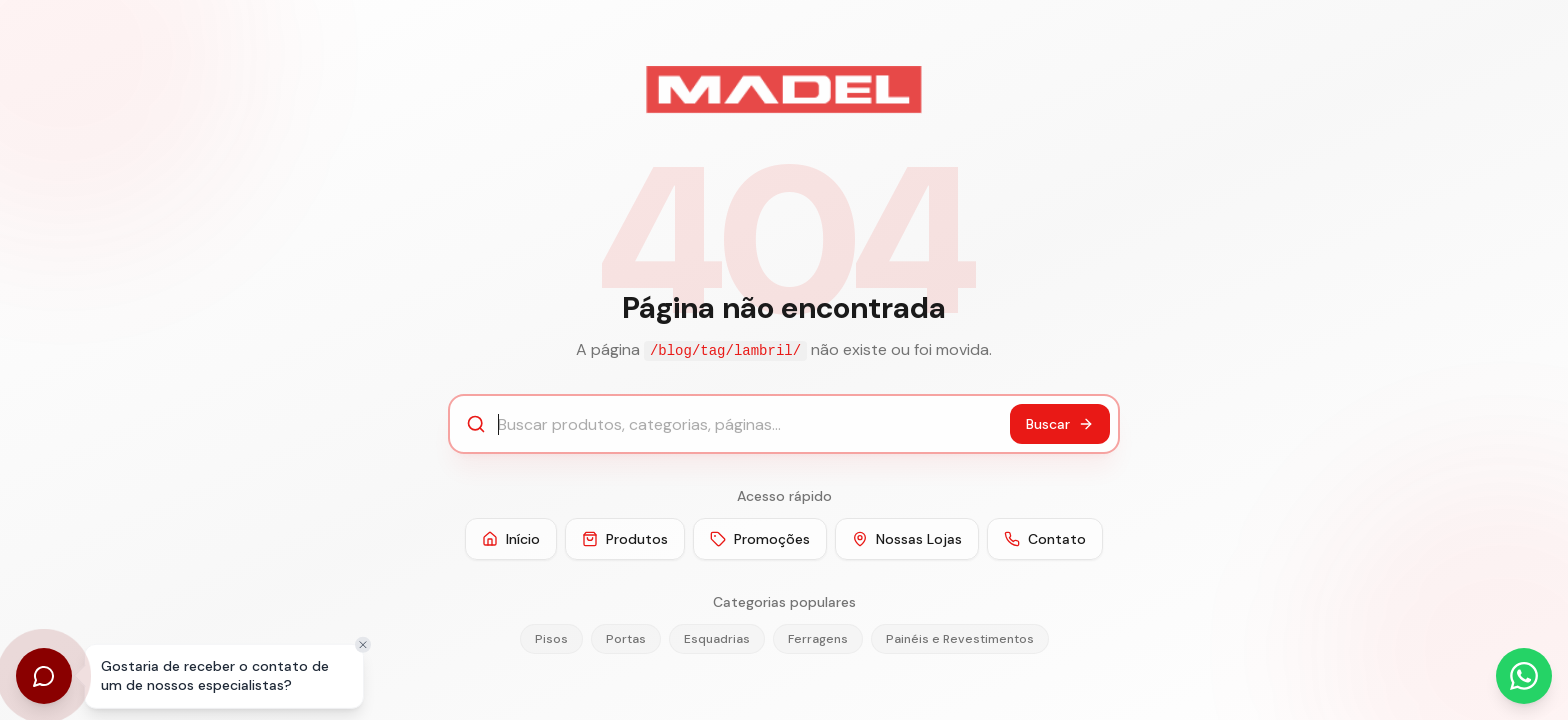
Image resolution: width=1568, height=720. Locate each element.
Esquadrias (717, 639)
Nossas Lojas (907, 539)
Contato (1045, 539)
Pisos (551, 639)
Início (511, 539)
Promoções (760, 539)
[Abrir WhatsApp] (1524, 676)
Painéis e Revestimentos (960, 639)
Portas (626, 639)
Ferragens (818, 639)
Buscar (1060, 424)
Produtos (625, 539)
